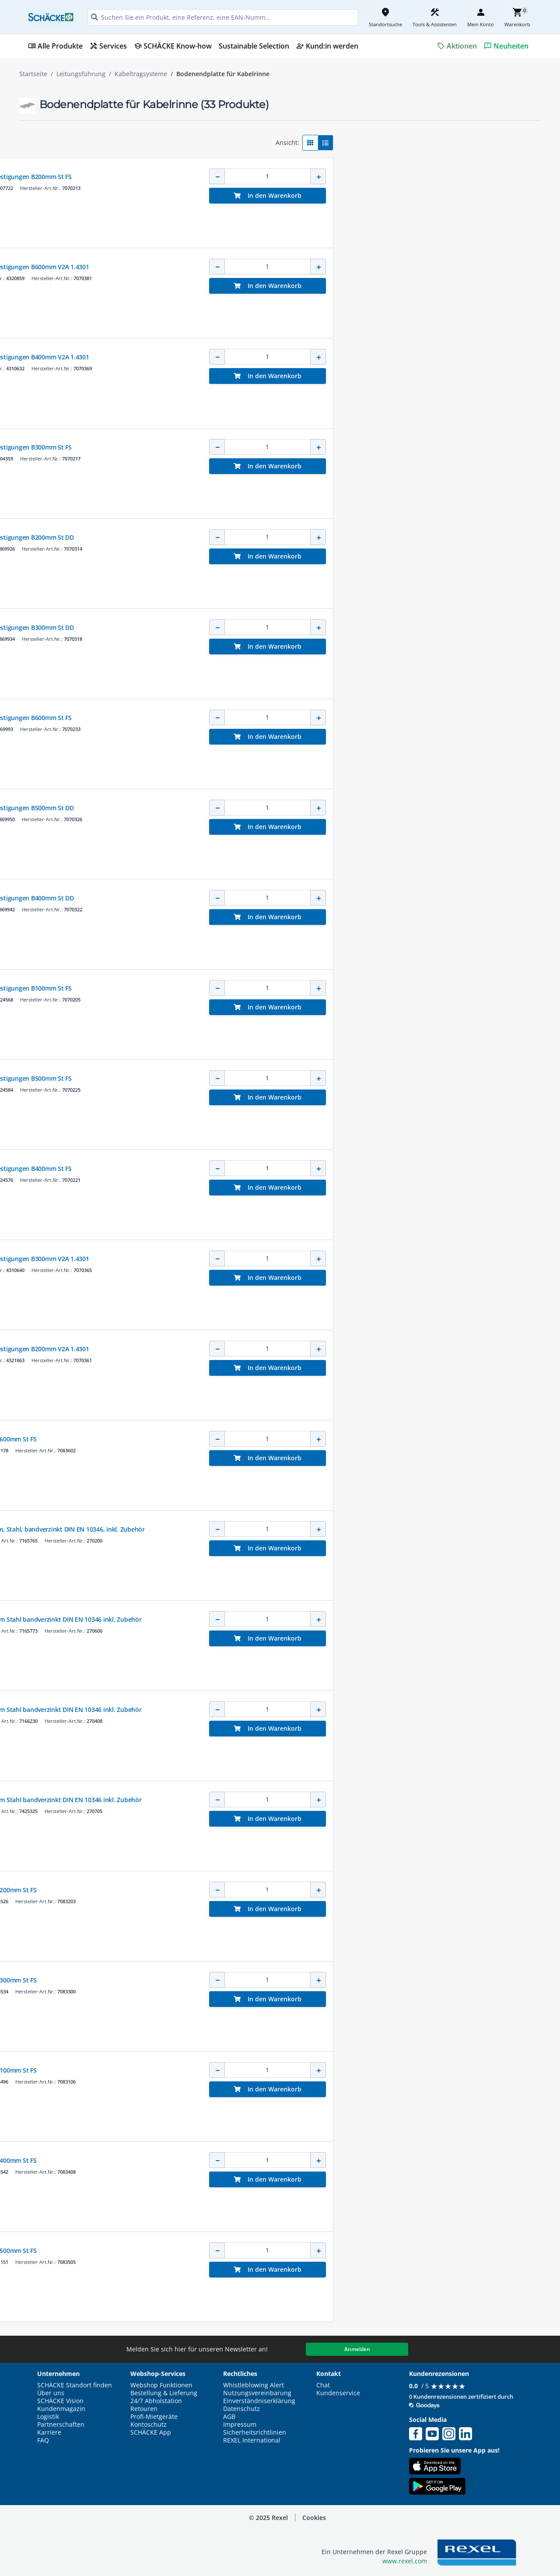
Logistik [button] (48, 2417)
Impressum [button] (239, 2424)
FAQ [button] (43, 2440)
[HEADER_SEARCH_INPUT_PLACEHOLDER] (223, 17)
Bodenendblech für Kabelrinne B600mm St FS (287, 1439)
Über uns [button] (50, 2393)
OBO (227, 168)
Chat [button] (323, 2385)
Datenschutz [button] (241, 2409)
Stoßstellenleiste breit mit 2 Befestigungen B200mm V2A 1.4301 (313, 1349)
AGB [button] (229, 2417)
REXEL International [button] (251, 2440)
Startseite (33, 74)
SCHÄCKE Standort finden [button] (74, 2385)
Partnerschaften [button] (60, 2424)
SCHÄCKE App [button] (150, 2432)
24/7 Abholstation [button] (156, 2401)
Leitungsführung (80, 74)
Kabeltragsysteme (141, 74)
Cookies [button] (314, 2517)
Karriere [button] (49, 2432)
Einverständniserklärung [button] (259, 2401)
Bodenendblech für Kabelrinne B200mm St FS (287, 1890)
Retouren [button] (144, 2409)
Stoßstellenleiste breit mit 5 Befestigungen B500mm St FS (305, 1078)
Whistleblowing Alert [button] (253, 2385)
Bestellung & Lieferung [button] (163, 2393)
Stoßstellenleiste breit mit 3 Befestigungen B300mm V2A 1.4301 (313, 1259)
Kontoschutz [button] (148, 2424)
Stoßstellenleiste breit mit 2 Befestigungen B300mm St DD (306, 627)
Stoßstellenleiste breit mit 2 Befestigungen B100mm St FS (305, 988)
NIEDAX (230, 1521)
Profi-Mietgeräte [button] (154, 2417)
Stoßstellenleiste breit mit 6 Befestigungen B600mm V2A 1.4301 (313, 267)
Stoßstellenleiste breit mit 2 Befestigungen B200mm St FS (305, 176)
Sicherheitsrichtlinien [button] (254, 2432)
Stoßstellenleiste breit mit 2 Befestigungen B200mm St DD (306, 537)
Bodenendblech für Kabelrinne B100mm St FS (287, 2070)
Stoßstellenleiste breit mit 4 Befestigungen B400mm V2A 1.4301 (313, 357)
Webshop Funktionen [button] (161, 2385)
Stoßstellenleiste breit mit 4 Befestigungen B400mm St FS (305, 1168)
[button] (81, 139)
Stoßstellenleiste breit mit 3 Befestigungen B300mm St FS (305, 447)
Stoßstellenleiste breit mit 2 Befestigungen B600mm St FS (305, 717)
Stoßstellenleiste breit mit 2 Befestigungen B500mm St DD (306, 808)
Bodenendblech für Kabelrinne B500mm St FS (287, 2250)
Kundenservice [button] (338, 2393)
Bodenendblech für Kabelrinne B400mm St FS (287, 2160)
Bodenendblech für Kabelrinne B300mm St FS (287, 1980)
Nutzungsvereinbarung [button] (257, 2393)
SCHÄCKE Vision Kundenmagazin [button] (61, 2405)
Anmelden (357, 2349)
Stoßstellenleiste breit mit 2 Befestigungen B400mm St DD (306, 898)
